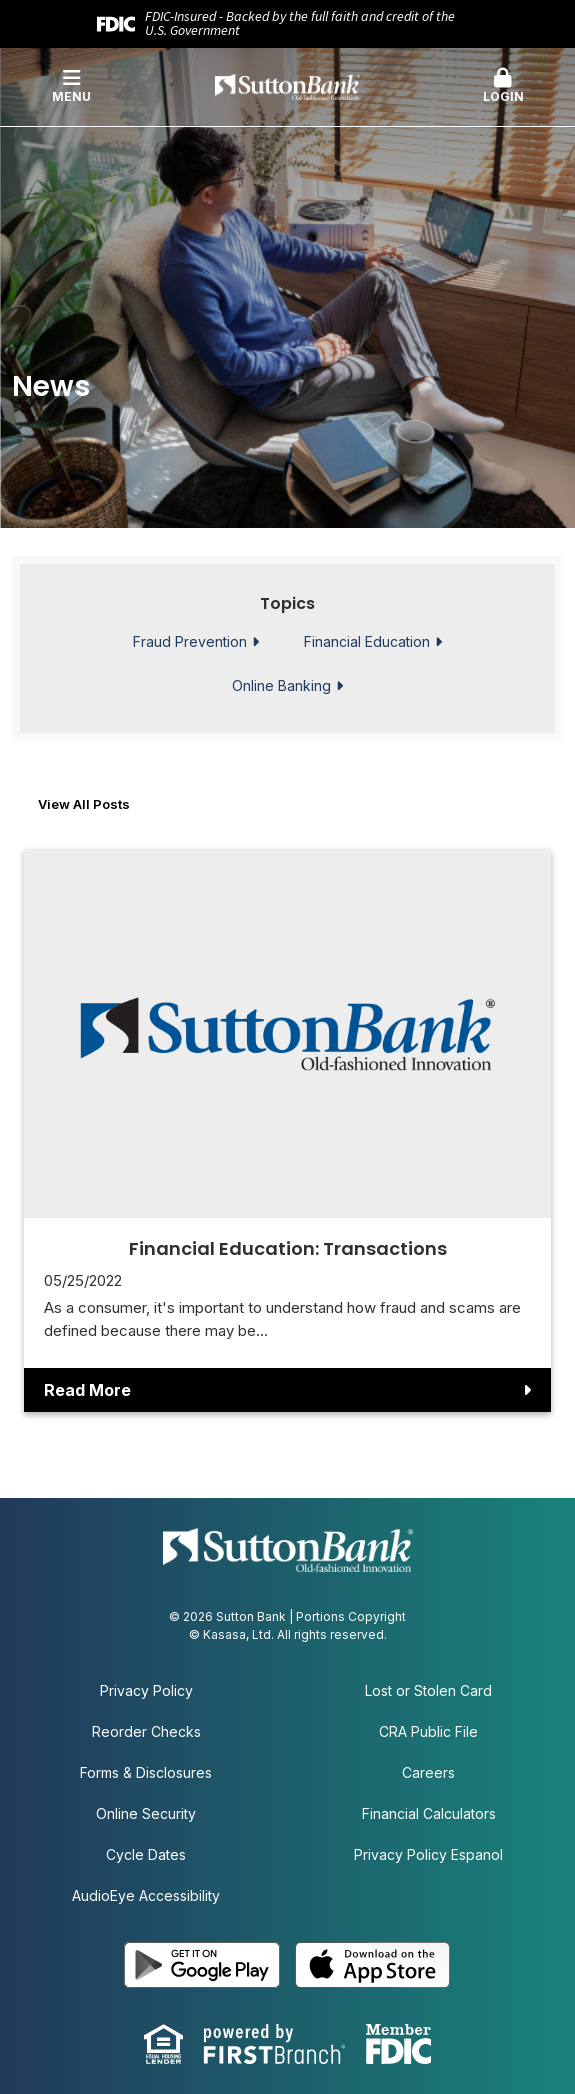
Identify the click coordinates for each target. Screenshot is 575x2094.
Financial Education (367, 642)
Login (503, 86)
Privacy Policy (146, 1690)
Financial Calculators (429, 1813)
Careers (428, 1772)
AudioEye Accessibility (146, 1895)
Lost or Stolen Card (428, 1690)
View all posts (84, 804)
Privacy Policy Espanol (428, 1854)
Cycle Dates (146, 1854)
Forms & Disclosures (146, 1772)
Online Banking (281, 686)
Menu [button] (72, 86)
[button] (503, 87)
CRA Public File (428, 1731)
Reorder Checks (146, 1731)
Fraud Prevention (190, 642)
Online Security (146, 1813)
